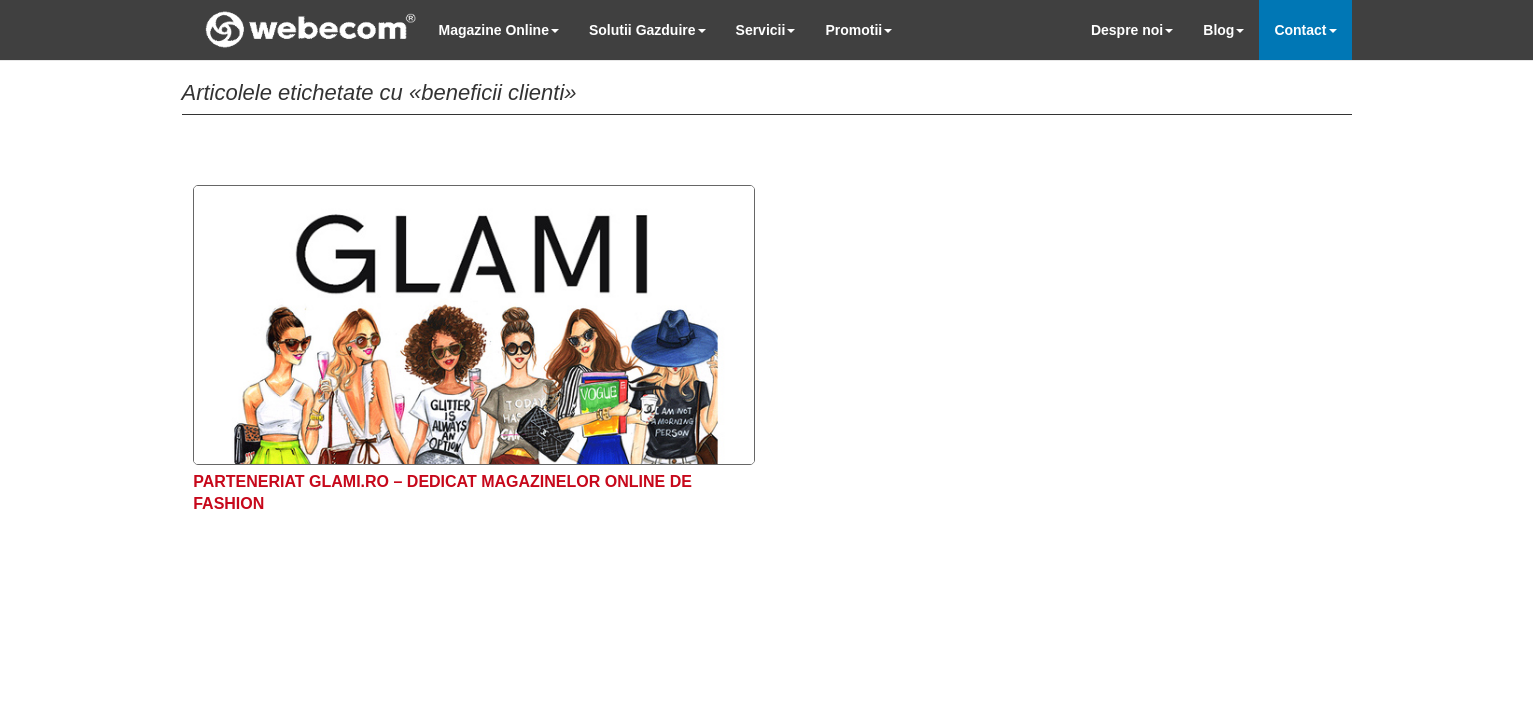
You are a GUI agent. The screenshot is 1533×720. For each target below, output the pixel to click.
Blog (1223, 30)
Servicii (766, 30)
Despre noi (1132, 30)
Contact (1305, 30)
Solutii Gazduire (647, 30)
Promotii (858, 30)
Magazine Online (499, 30)
